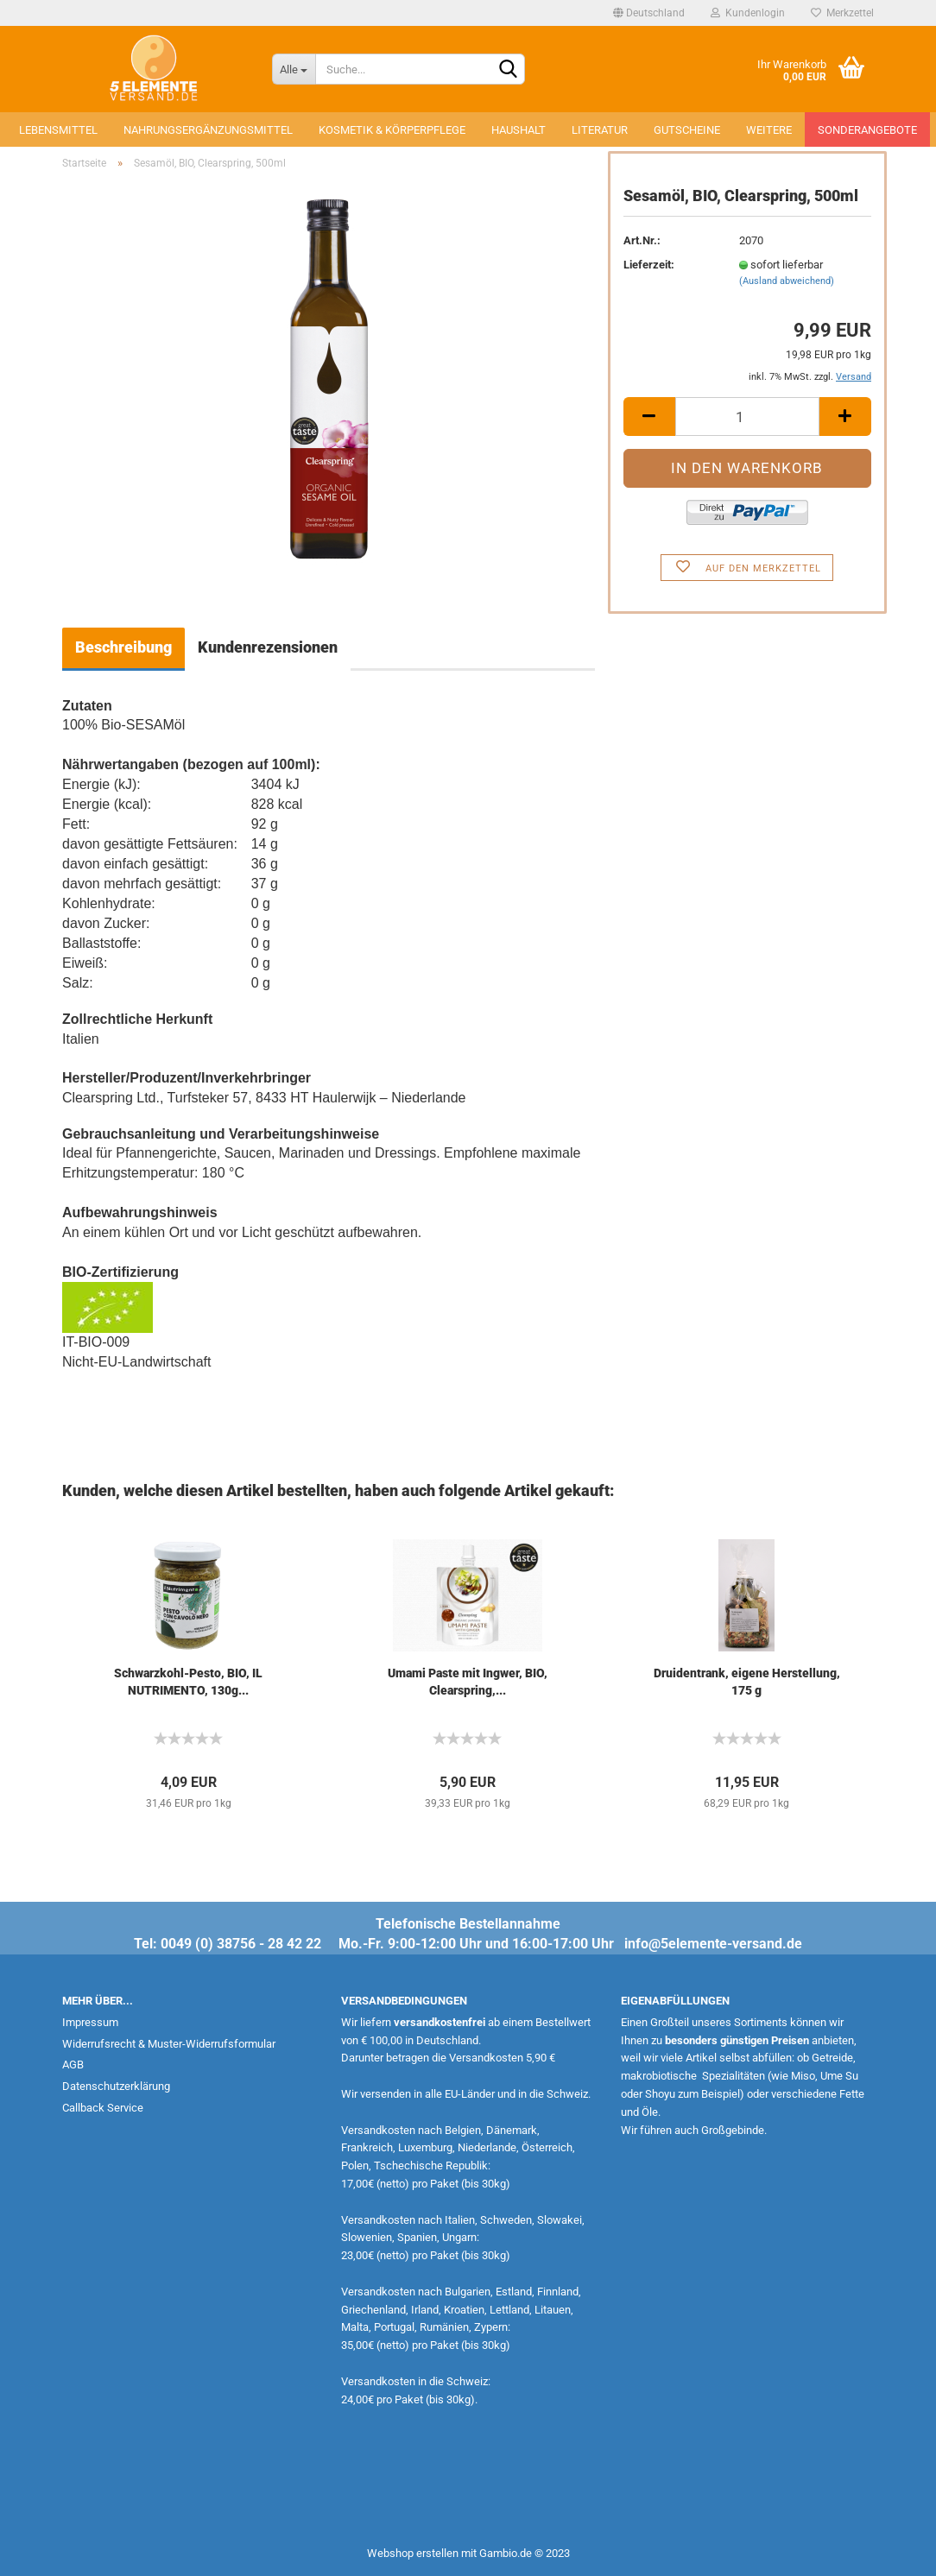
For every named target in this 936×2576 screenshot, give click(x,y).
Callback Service (102, 2107)
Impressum (90, 2022)
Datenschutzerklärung (116, 2086)
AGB (73, 2064)
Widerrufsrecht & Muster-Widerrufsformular (168, 2043)
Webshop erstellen (413, 2553)
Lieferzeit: (648, 264)
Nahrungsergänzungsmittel (208, 129)
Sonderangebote (867, 129)
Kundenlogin (748, 13)
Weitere (769, 129)
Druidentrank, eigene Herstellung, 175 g (747, 1681)
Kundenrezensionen (268, 647)
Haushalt (518, 129)
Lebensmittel (58, 129)
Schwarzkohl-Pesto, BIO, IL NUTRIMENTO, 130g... (188, 1681)
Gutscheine (687, 129)
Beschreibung (123, 647)
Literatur (600, 129)
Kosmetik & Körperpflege (392, 129)
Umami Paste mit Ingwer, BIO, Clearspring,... (467, 1681)
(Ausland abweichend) (786, 281)
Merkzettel (842, 13)
